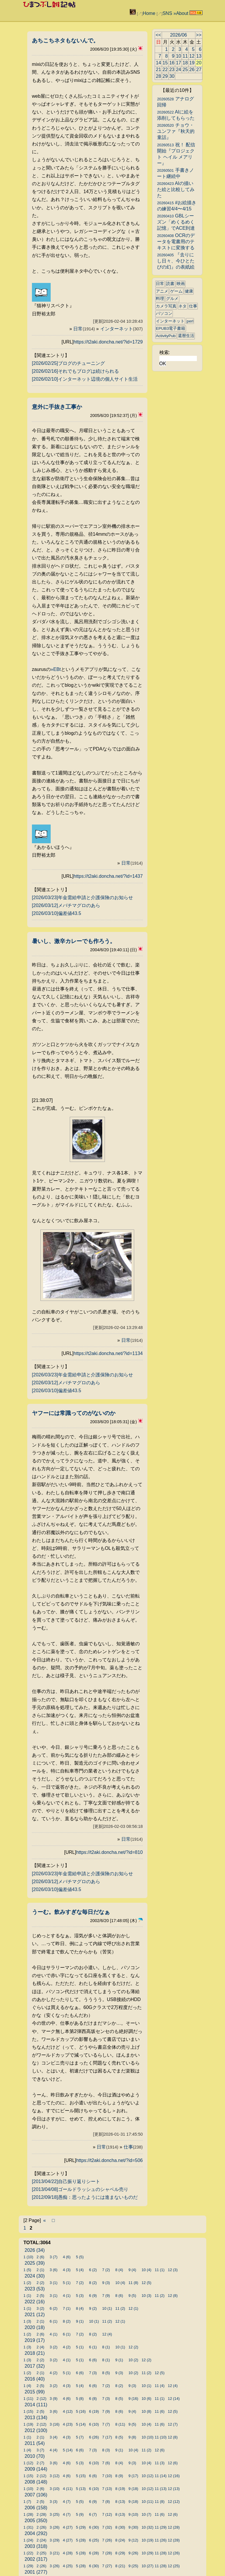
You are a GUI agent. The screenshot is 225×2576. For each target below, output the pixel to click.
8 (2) (93, 2282)
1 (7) (27, 2501)
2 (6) (40, 2257)
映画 (181, 283)
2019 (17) (35, 2340)
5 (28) (81, 2540)
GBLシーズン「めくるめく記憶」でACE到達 (176, 222)
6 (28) (94, 2553)
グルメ (172, 298)
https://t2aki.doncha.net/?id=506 (109, 2160)
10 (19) (148, 2540)
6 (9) (93, 2295)
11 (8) (133, 2282)
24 (178, 69)
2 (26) (41, 2527)
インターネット (121, 328)
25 (185, 69)
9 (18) (133, 2488)
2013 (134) (36, 2417)
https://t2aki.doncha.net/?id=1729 (108, 341)
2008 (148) (36, 2481)
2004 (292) (36, 2533)
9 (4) (132, 2270)
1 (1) (27, 2295)
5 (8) (79, 2398)
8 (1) (106, 2347)
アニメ (162, 291)
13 (199, 56)
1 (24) (28, 2540)
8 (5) (106, 2373)
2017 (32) (35, 2366)
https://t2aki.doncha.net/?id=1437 (108, 876)
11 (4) (159, 2385)
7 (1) (66, 2308)
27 (199, 69)
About (182, 13)
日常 (84, 328)
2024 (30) (35, 2275)
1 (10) (28, 2257)
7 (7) (106, 2424)
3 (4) (53, 2437)
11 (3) (159, 2463)
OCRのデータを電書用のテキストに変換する (176, 241)
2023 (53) (35, 2288)
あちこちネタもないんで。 (65, 40)
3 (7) (53, 2257)
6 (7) (93, 2514)
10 (178, 56)
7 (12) (107, 2514)
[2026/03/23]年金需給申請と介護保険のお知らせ (82, 897)
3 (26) (54, 2527)
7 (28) (107, 2553)
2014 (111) (36, 2404)
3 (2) (40, 2308)
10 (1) (107, 2308)
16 (172, 62)
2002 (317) (36, 2559)
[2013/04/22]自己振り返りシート (66, 2181)
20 (199, 62)
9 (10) (133, 2514)
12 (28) (174, 2527)
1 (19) (28, 2424)
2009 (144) (36, 2469)
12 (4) (107, 2334)
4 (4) (53, 2450)
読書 (170, 283)
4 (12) (67, 2411)
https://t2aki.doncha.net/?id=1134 (108, 1353)
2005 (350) (36, 2520)
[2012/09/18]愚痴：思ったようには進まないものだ (85, 2197)
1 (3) (27, 2321)
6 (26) (94, 2437)
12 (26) (174, 2553)
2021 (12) (35, 2314)
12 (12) (174, 2501)
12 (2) (133, 2347)
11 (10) (161, 2437)
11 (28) (161, 2553)
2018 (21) (35, 2353)
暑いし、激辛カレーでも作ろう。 (73, 941)
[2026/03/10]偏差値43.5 (56, 913)
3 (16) (54, 2424)
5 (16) (81, 2411)
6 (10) (94, 2424)
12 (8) (173, 2295)
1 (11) (28, 2398)
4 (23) (67, 2424)
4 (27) (67, 2527)
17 (178, 62)
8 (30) (120, 2527)
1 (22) (28, 2553)
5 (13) (81, 2488)
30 (172, 76)
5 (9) (79, 2514)
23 (172, 69)
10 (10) (148, 2437)
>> (199, 34)
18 (185, 62)
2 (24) (41, 2540)
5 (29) (81, 2527)
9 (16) (133, 2398)
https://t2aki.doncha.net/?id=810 (109, 1852)
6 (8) (93, 2398)
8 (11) (120, 2424)
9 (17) (133, 2476)
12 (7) (173, 2424)
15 (165, 62)
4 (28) (67, 2553)
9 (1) (79, 2321)
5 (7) (79, 2437)
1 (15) (28, 2411)
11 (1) (159, 2270)
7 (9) (106, 2295)
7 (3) (93, 2373)
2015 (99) (35, 2391)
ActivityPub (165, 336)
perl (190, 321)
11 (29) (161, 2527)
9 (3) (106, 2282)
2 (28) (41, 2514)
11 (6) (159, 2411)
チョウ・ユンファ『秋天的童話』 (176, 131)
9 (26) (133, 2553)
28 (158, 76)
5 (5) (79, 2257)
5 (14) (81, 2424)
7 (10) (107, 2476)
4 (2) (66, 2347)
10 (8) (146, 2411)
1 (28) (28, 2514)
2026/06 (178, 34)
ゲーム (176, 291)
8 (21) (120, 2566)
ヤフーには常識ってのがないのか (73, 1413)
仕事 (133, 2146)
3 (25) (54, 2514)
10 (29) (148, 2553)
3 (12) (54, 2476)
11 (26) (161, 2540)
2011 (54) (35, 2443)
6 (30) (94, 2527)
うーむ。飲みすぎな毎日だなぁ (71, 1912)
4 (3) (66, 2270)
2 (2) (40, 2282)
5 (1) (66, 2282)
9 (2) (93, 2308)
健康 (189, 291)
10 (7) (146, 2514)
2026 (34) (35, 2250)
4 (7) (66, 2501)
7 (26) (107, 2540)
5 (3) (79, 2295)
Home (149, 13)
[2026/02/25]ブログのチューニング (68, 363)
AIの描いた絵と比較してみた (176, 189)
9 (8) (132, 2437)
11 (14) (161, 2476)
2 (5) (40, 2295)
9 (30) (133, 2527)
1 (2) (27, 2282)
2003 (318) (36, 2546)
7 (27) (107, 2566)
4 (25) (67, 2566)
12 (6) (159, 2450)
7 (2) (106, 2270)
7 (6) (106, 2463)
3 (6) (53, 2270)
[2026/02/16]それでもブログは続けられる (75, 371)
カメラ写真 (166, 306)
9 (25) (133, 2566)
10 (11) (148, 2501)
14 (158, 62)
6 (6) (93, 2360)
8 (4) (119, 2270)
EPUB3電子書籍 (170, 328)
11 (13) (161, 2488)
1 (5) (27, 2270)
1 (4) (27, 2385)
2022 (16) (35, 2301)
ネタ (182, 306)
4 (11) (67, 2488)
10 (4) (146, 2270)
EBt (57, 669)
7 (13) (107, 2488)
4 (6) (66, 2257)
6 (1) (53, 2321)
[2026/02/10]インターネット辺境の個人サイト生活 (85, 379)
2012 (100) (36, 2430)
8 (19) (120, 2488)
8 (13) (120, 2501)
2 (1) (40, 2270)
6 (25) (94, 2540)
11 (185, 56)
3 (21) (54, 2553)
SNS (167, 13)
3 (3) (53, 2501)
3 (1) (53, 2282)
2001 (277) (36, 2572)
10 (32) (148, 2527)
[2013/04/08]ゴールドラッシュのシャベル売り (80, 2189)
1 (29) (28, 2566)
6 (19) (94, 2411)
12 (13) (174, 2488)
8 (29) (120, 2553)
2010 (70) (35, 2456)
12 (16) (174, 2476)
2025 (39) (35, 2263)
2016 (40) (35, 2378)
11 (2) (159, 2295)
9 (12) (133, 2540)
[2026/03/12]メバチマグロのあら (66, 905)
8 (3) (106, 2450)
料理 (160, 298)
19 (192, 62)
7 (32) (107, 2527)
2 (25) (41, 2553)
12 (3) (173, 2270)
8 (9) (119, 2476)
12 (192, 56)
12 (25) (174, 2566)
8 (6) (119, 2295)
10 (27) (148, 2566)
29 (165, 76)
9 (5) (132, 2295)
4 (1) (66, 2295)
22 (165, 69)
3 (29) (54, 2540)
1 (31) (28, 2527)
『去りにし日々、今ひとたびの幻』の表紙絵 (176, 260)
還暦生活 (186, 336)
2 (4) (40, 2347)
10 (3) (146, 2295)
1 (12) (28, 2463)
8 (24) (120, 2540)
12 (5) (146, 2282)
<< (158, 34)
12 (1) (133, 2308)
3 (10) (54, 2488)
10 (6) (146, 2398)
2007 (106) (36, 2494)
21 (158, 69)
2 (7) (40, 2463)
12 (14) (174, 2398)
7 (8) (106, 2501)
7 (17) (107, 2437)
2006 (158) (36, 2507)
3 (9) (53, 2398)
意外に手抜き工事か (57, 407)
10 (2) (133, 2360)
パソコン (164, 313)
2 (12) (41, 2398)
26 (192, 69)
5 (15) (81, 2476)
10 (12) (148, 2476)
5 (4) (79, 2270)
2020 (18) (35, 2327)
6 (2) (93, 2270)
